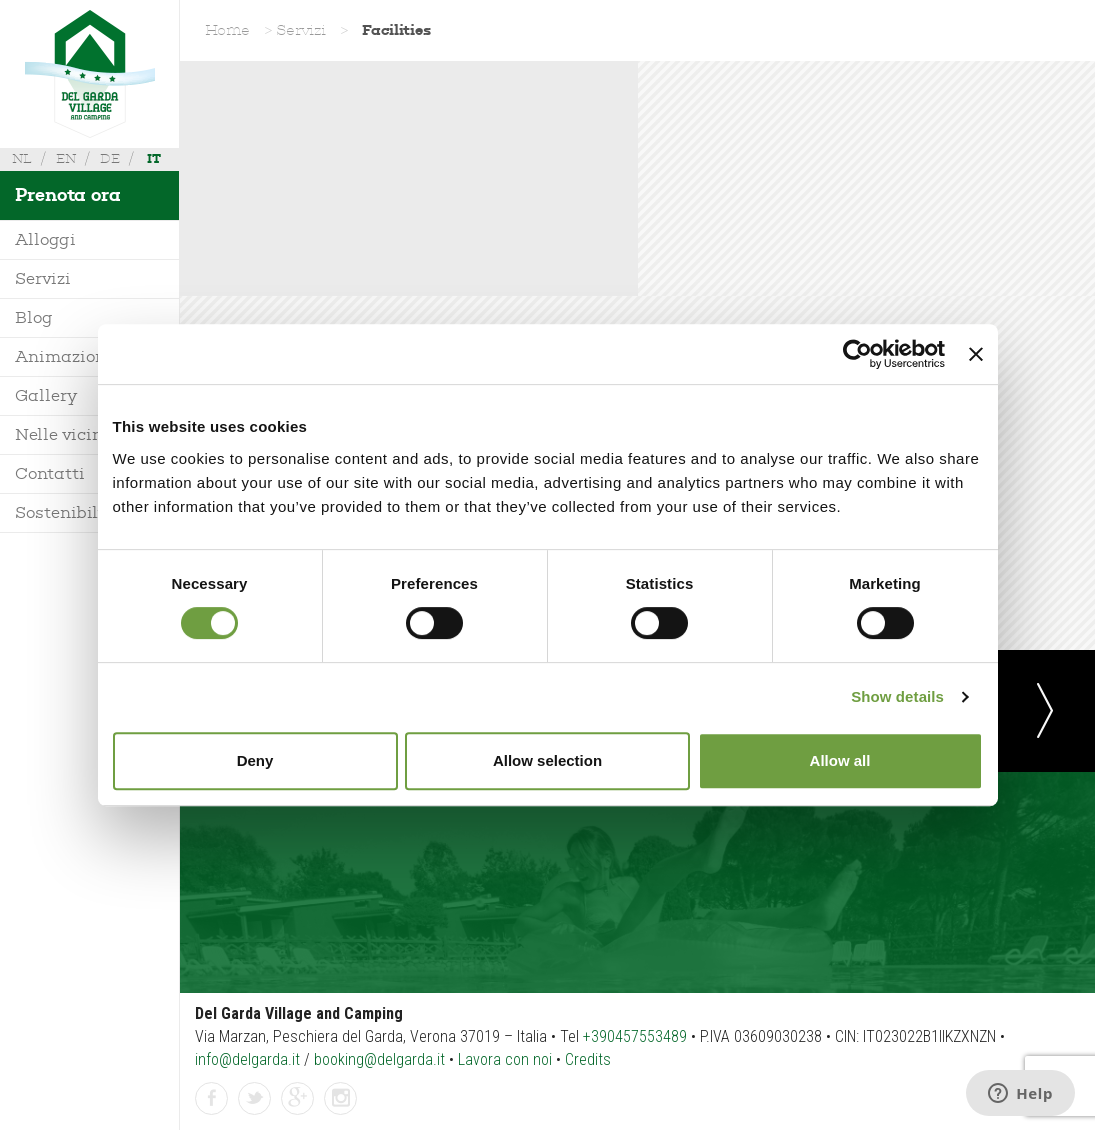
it (154, 158)
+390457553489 (635, 1036)
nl (22, 158)
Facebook (212, 1099)
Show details (897, 696)
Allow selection (547, 760)
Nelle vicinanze (78, 434)
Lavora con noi (505, 1059)
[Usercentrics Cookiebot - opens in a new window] (857, 354)
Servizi (43, 278)
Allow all (840, 760)
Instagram (341, 1099)
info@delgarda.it (247, 1059)
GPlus (298, 1099)
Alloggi (45, 239)
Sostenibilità (67, 512)
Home (227, 30)
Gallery (46, 395)
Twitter (255, 1099)
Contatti (50, 473)
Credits (588, 1059)
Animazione (65, 356)
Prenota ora (68, 195)
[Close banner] (976, 354)
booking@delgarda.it (379, 1059)
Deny (255, 760)
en (66, 158)
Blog (34, 317)
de (110, 158)
